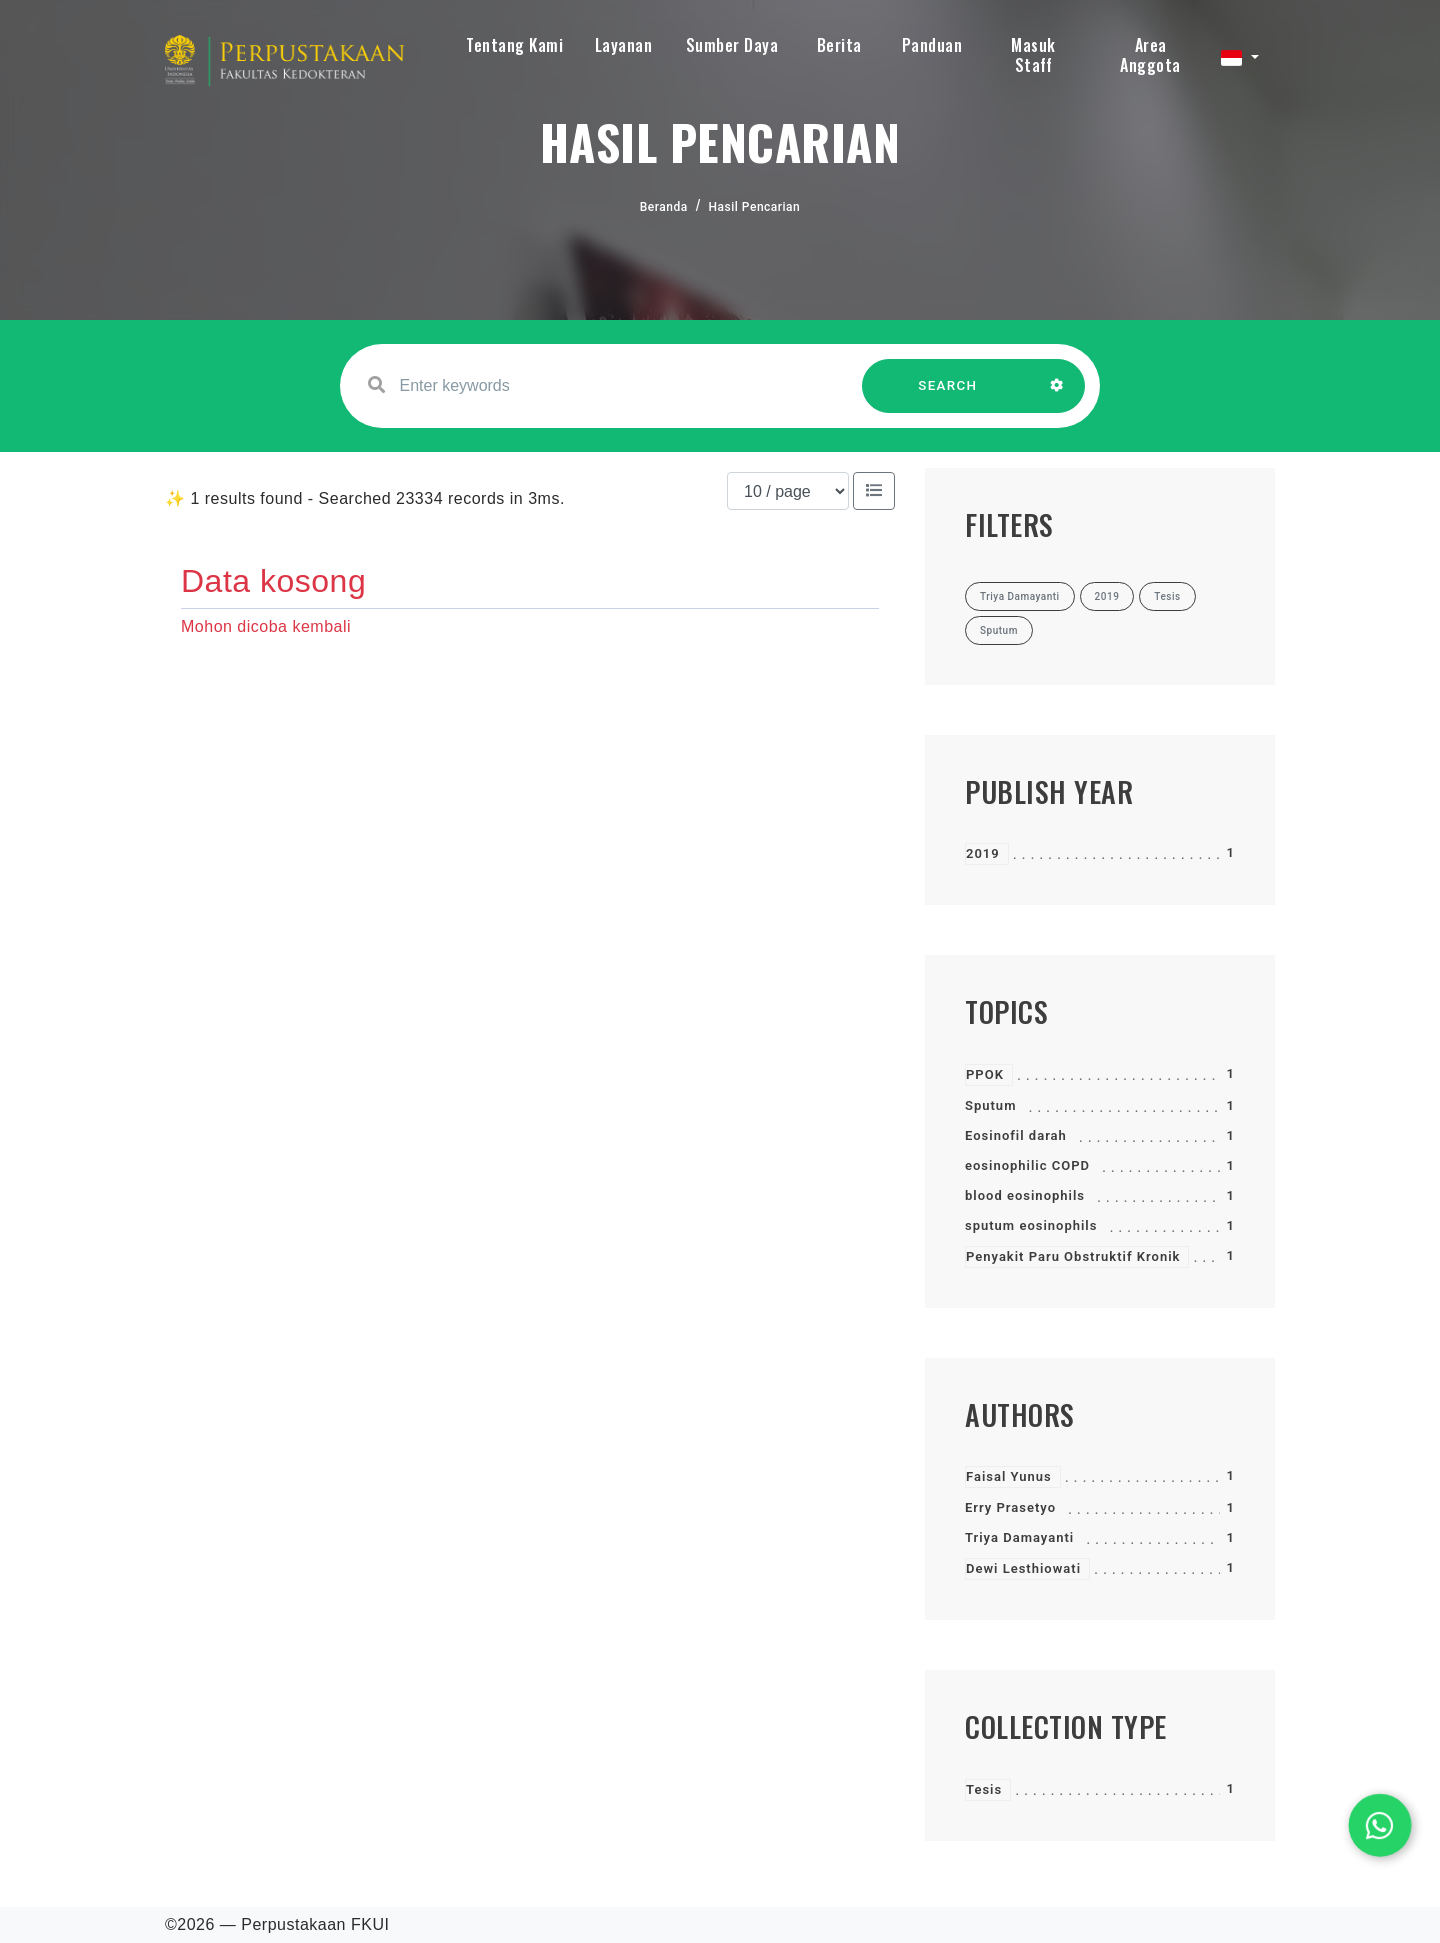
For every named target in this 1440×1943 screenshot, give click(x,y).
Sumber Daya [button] (732, 45)
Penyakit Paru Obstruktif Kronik (1073, 1256)
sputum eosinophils (1031, 1225)
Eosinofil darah (1016, 1135)
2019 (983, 853)
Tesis (984, 1789)
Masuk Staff (1033, 55)
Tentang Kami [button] (514, 45)
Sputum (990, 1105)
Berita (839, 45)
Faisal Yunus (1009, 1476)
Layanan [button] (624, 45)
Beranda (664, 207)
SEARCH (948, 395)
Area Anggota (1150, 55)
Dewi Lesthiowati (1023, 1568)
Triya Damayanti (1019, 1537)
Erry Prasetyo (1010, 1507)
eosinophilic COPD (1027, 1165)
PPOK (985, 1074)
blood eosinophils (1025, 1195)
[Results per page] (788, 491)
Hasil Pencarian (755, 207)
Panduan (932, 45)
